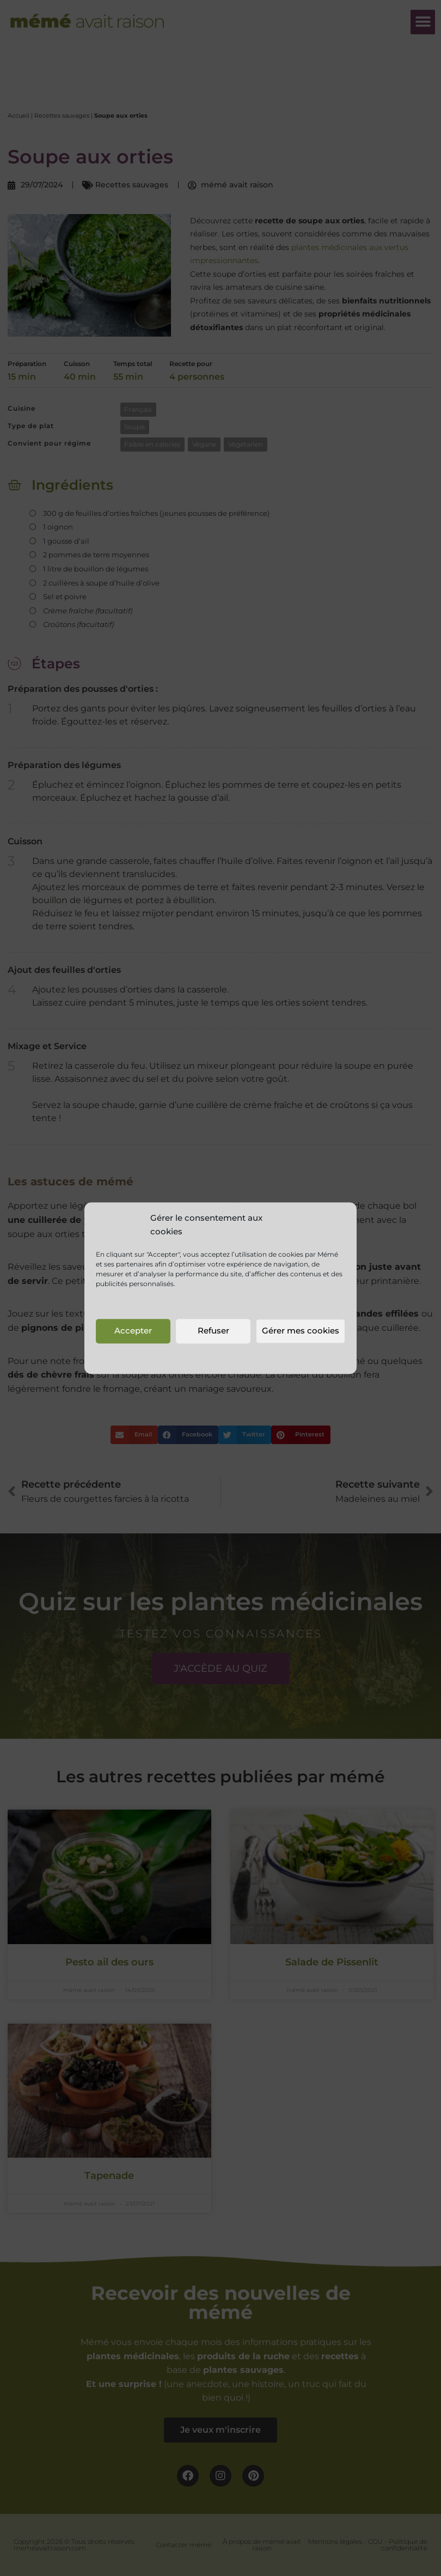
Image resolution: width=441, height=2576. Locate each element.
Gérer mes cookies (300, 1331)
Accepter (133, 1331)
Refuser (213, 1331)
